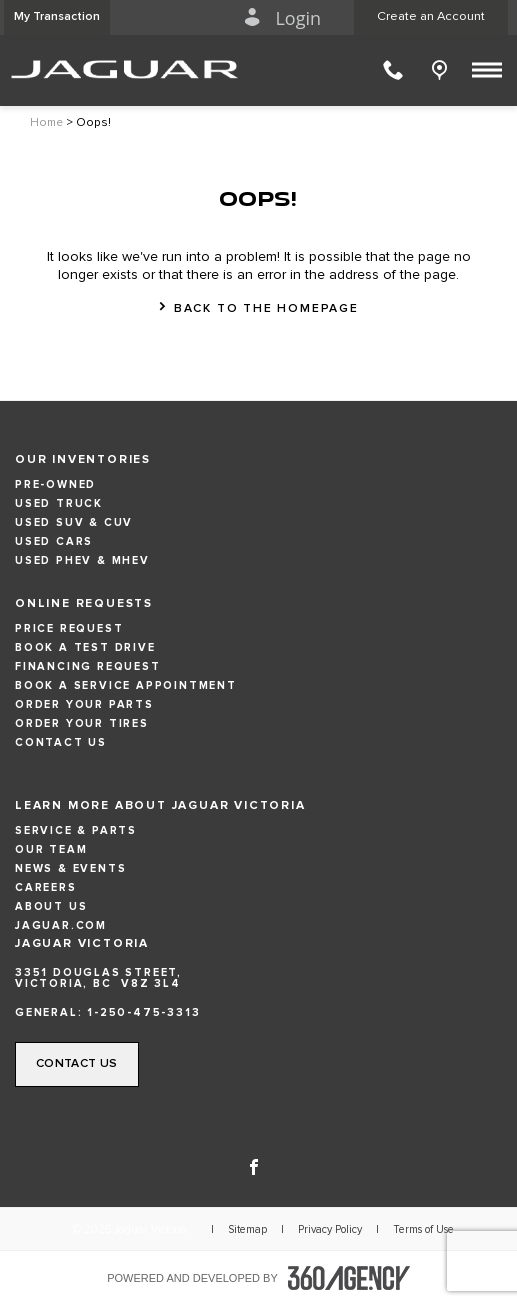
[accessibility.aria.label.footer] (349, 1278)
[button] (57, 17)
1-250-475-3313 (143, 1012)
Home (46, 123)
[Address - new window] (258, 978)
